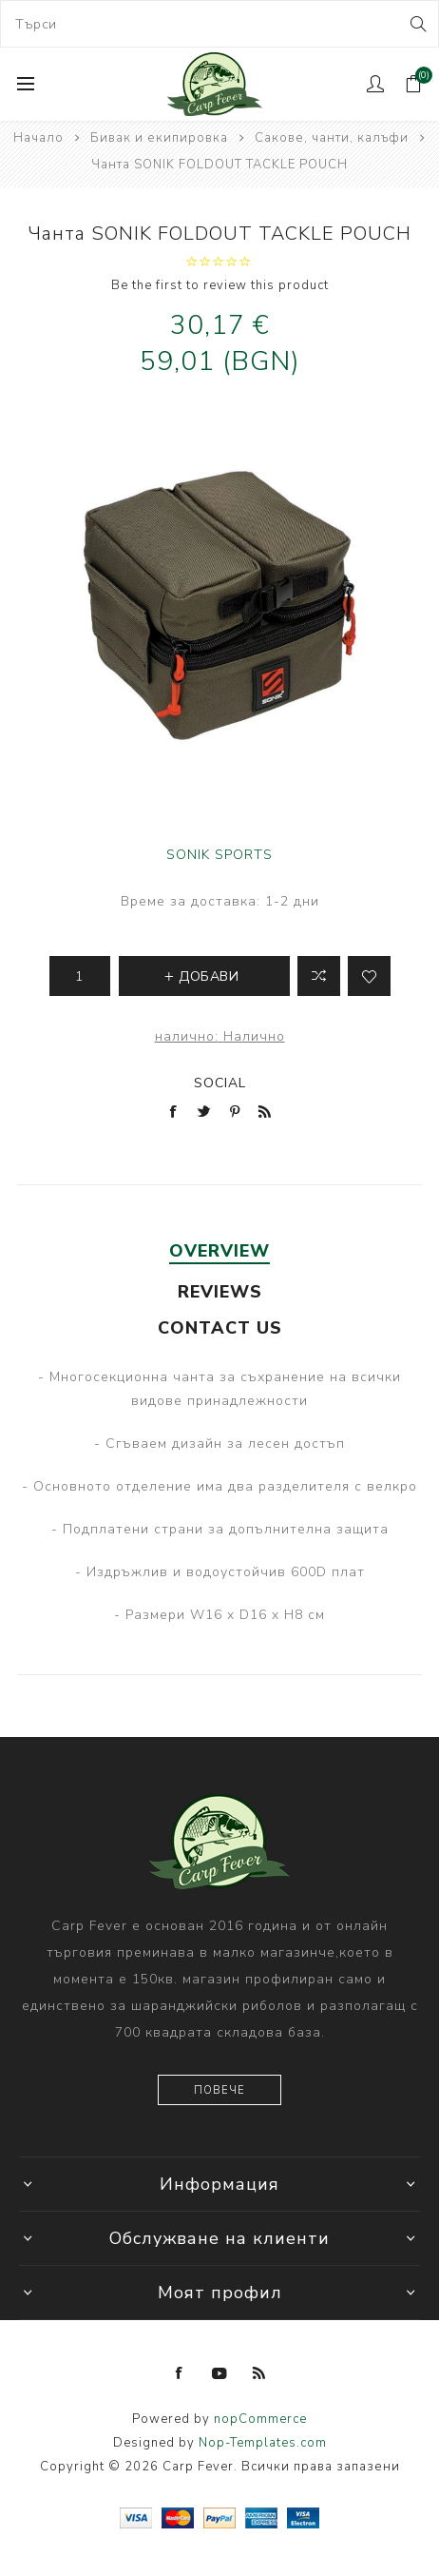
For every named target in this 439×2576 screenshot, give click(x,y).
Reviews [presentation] (220, 1291)
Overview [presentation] (219, 1250)
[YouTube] (219, 2373)
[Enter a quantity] (79, 976)
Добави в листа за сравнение (318, 976)
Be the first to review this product (220, 285)
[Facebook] (179, 2373)
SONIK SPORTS (219, 855)
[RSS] (259, 2373)
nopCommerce (260, 2419)
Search (416, 24)
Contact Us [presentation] (220, 1328)
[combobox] (219, 24)
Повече (219, 2090)
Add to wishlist (369, 976)
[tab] (219, 1251)
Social (220, 1083)
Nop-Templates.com (263, 2442)
